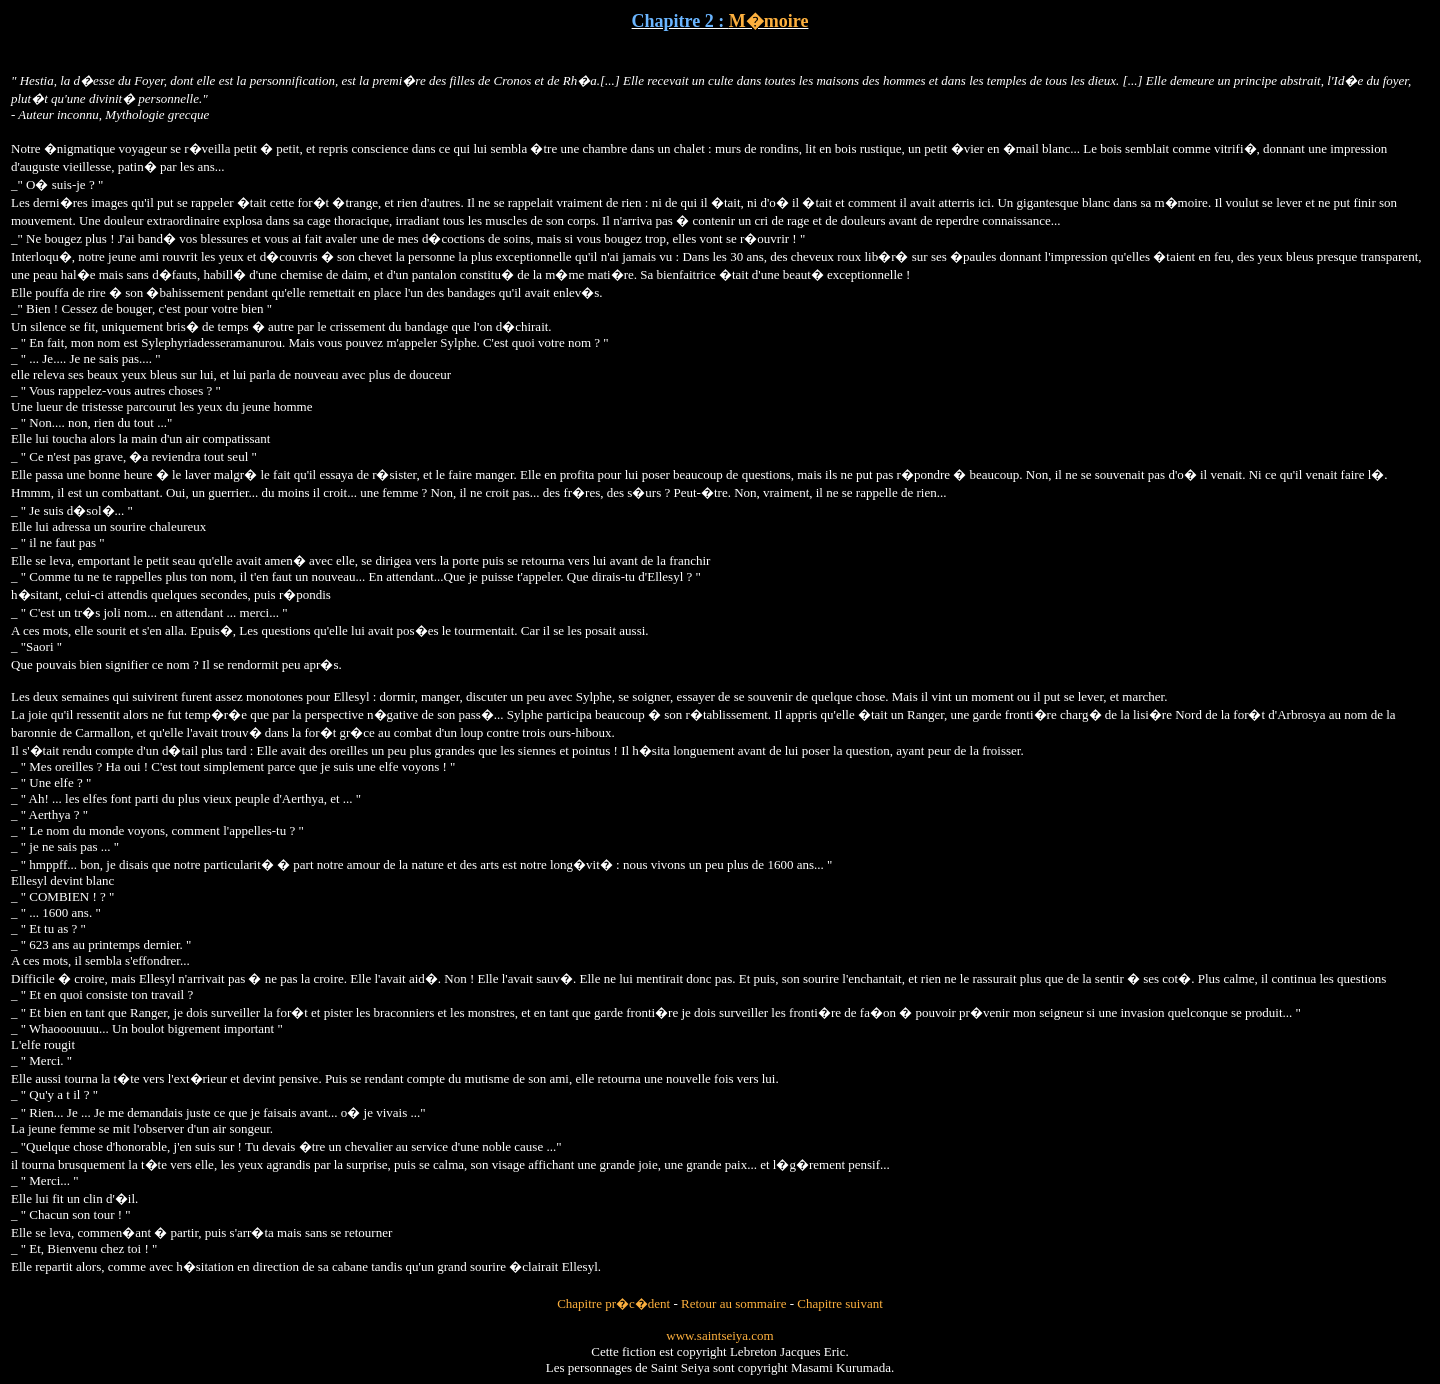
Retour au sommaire (733, 1303)
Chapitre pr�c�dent (613, 1303)
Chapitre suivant (840, 1303)
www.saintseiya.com (719, 1335)
